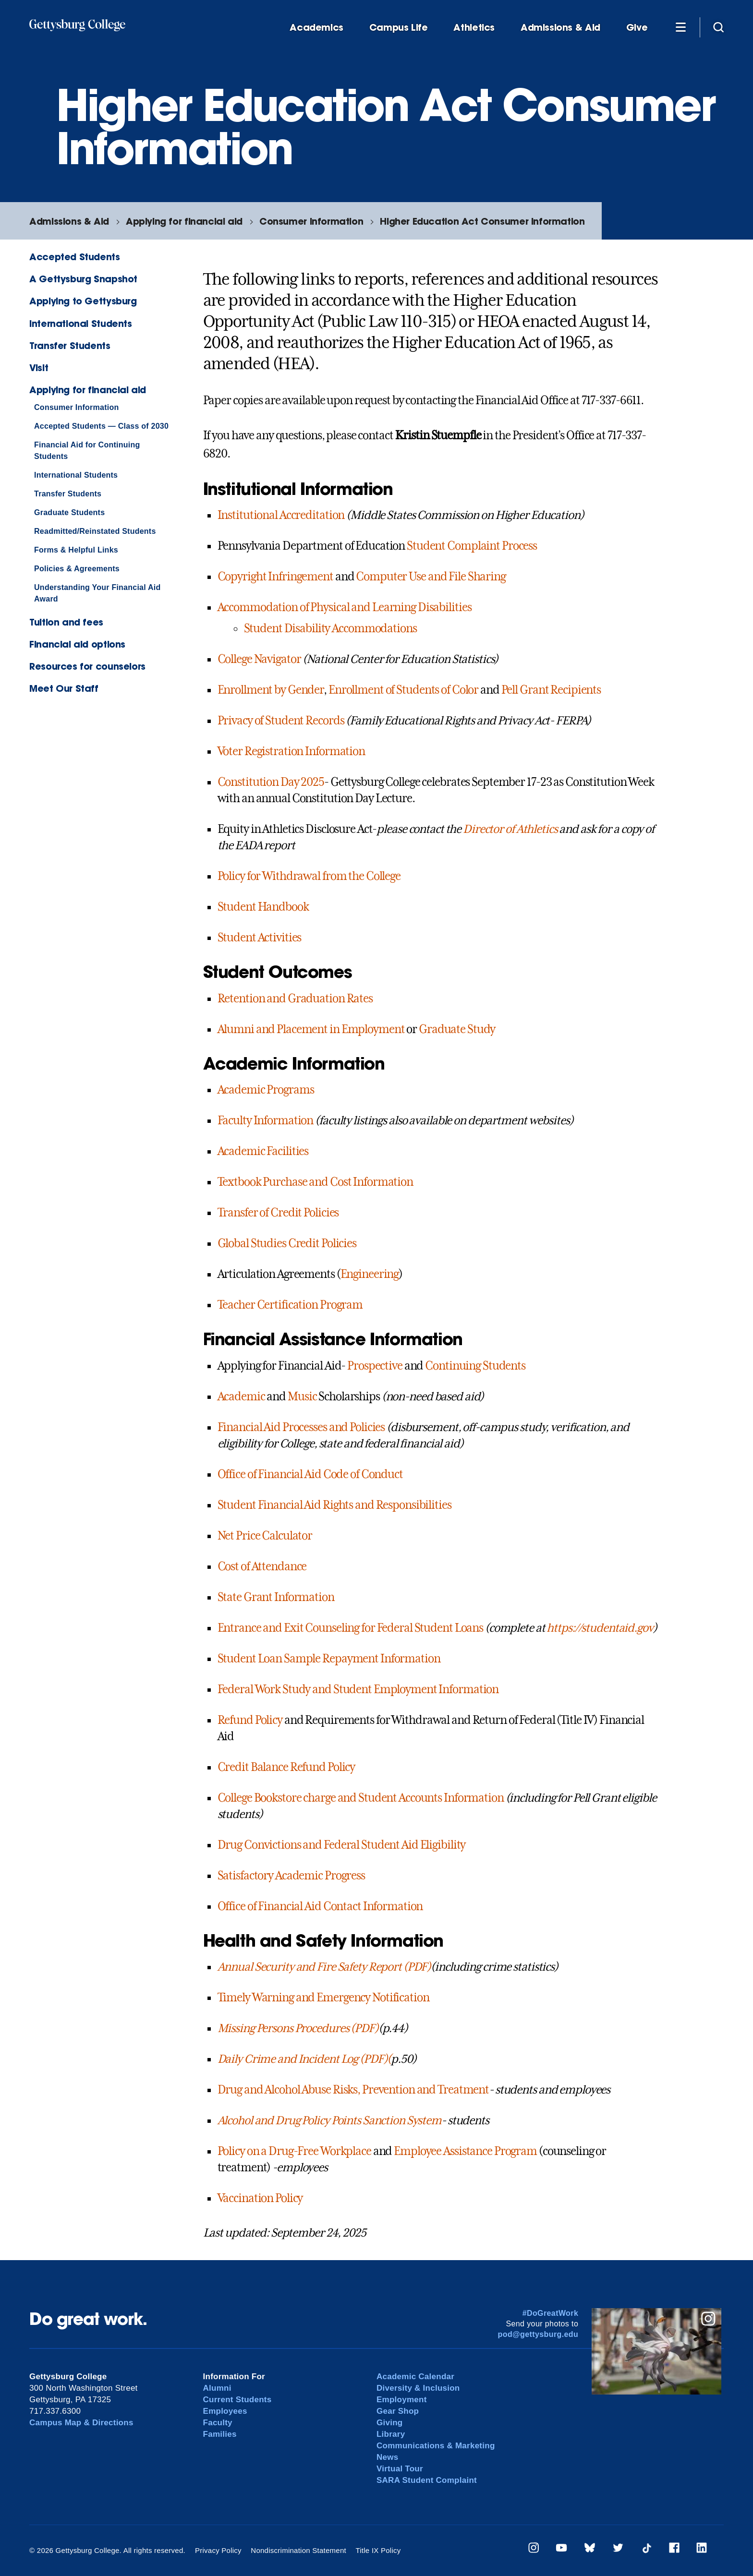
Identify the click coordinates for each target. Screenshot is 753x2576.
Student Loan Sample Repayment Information (329, 1658)
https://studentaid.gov (600, 1628)
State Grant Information (276, 1597)
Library (390, 2434)
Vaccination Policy (260, 2198)
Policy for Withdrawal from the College (309, 876)
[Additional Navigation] (680, 27)
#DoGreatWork (550, 2313)
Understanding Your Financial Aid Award (97, 593)
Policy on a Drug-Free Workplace (294, 2151)
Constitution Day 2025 (271, 782)
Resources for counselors (87, 666)
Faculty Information (266, 1120)
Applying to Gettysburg (83, 301)
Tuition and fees (66, 622)
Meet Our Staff (63, 688)
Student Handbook (263, 907)
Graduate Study (457, 1029)
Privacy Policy (218, 2550)
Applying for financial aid (184, 221)
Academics (316, 27)
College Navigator (259, 659)
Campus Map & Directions (81, 2422)
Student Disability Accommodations (330, 628)
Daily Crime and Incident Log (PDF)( (304, 2059)
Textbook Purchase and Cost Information (315, 1182)
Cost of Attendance (262, 1566)
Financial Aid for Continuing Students (87, 450)
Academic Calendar (415, 2376)
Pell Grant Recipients (551, 690)
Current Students (237, 2399)
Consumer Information (311, 221)
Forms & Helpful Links (76, 550)
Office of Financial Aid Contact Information (320, 1906)
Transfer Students (69, 345)
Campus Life (398, 27)
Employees (225, 2411)
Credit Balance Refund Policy (286, 1767)
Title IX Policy (378, 2550)
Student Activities (260, 937)
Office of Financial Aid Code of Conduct (310, 1474)
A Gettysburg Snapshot (83, 279)
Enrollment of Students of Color (403, 690)
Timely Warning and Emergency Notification (323, 1997)
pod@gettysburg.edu (538, 2334)
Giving (389, 2422)
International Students (80, 323)
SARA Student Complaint (426, 2480)
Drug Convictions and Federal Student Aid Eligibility (342, 1845)
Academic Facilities (263, 1151)
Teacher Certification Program (290, 1305)
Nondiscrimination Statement (298, 2550)
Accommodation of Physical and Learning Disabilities (345, 607)
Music (302, 1396)
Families (220, 2434)
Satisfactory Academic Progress (291, 1875)
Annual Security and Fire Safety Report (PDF (322, 1967)
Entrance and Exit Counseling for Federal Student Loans (351, 1628)
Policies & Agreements (77, 569)
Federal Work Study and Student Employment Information (358, 1689)
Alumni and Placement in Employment (311, 1029)
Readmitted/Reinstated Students (95, 531)
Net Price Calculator (265, 1535)
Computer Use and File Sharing (431, 576)
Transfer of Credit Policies (278, 1212)
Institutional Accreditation (281, 515)
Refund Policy (250, 1720)
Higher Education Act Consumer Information (482, 221)
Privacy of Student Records (281, 720)
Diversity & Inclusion (418, 2388)
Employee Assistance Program (465, 2151)
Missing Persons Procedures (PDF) (298, 2028)
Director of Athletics (510, 829)
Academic (241, 1396)
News (387, 2457)
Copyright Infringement (275, 576)
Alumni (217, 2388)
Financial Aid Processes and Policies (301, 1427)
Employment (401, 2399)
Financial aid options (77, 644)
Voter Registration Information (291, 751)
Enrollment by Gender (271, 690)
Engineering (369, 1274)
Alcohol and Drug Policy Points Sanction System (329, 2120)
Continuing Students (475, 1365)
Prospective (374, 1365)
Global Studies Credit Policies (287, 1243)
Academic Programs (266, 1089)
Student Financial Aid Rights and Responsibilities (334, 1505)
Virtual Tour (399, 2468)
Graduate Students (69, 512)
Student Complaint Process (472, 546)
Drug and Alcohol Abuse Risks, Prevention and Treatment (353, 2089)
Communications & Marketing (435, 2445)
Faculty (217, 2422)
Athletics (474, 27)
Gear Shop (397, 2411)
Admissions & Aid (560, 27)
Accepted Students (74, 257)
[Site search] (718, 27)
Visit (38, 367)
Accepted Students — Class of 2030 (101, 426)
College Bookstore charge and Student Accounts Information (361, 1798)
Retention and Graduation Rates (295, 998)
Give (636, 27)
